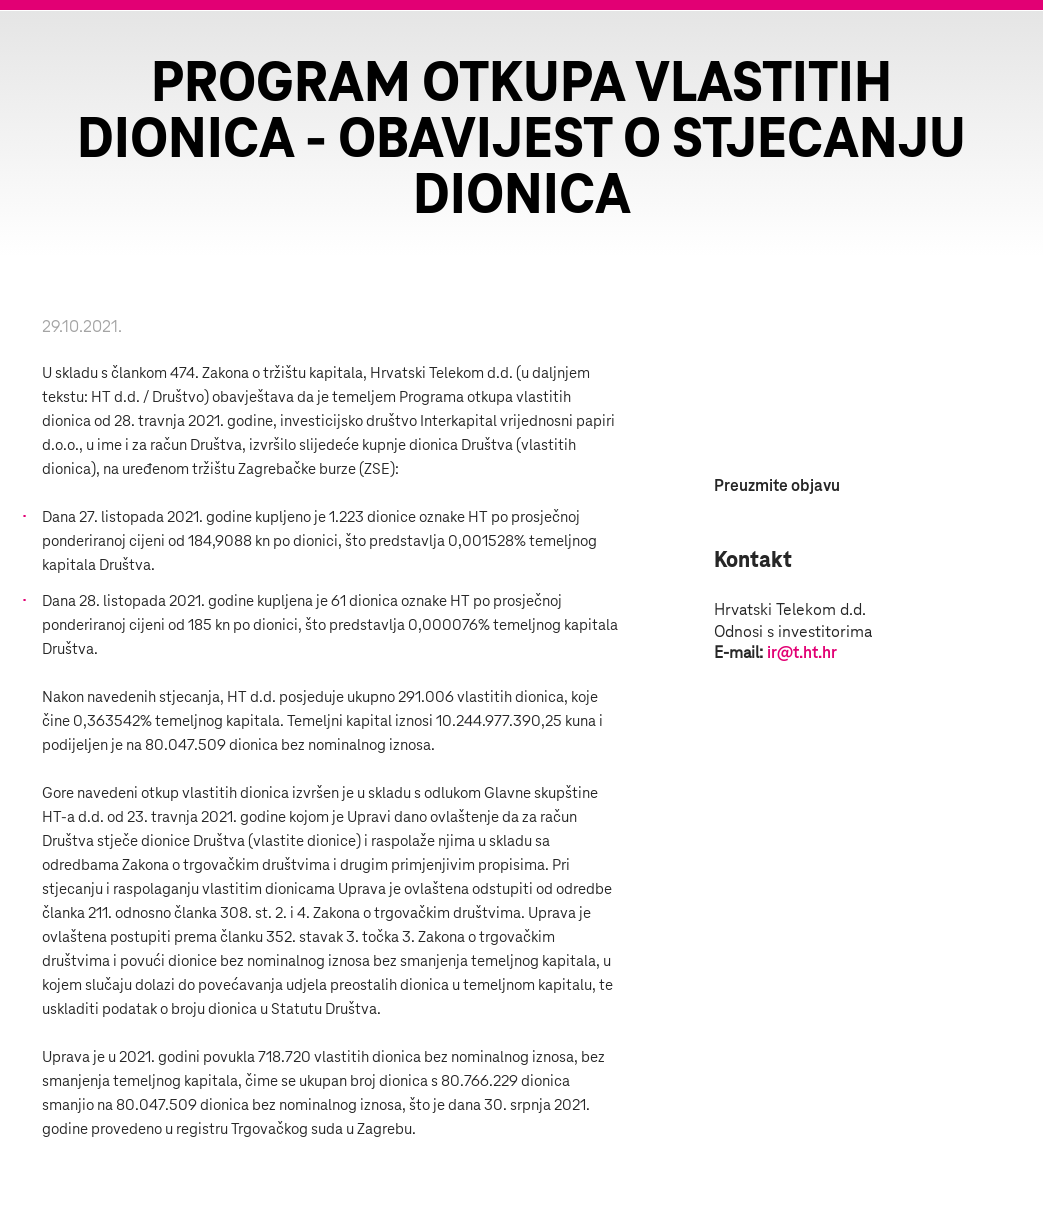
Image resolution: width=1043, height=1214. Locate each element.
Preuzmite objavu (777, 486)
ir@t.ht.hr (802, 653)
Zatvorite (1003, 50)
